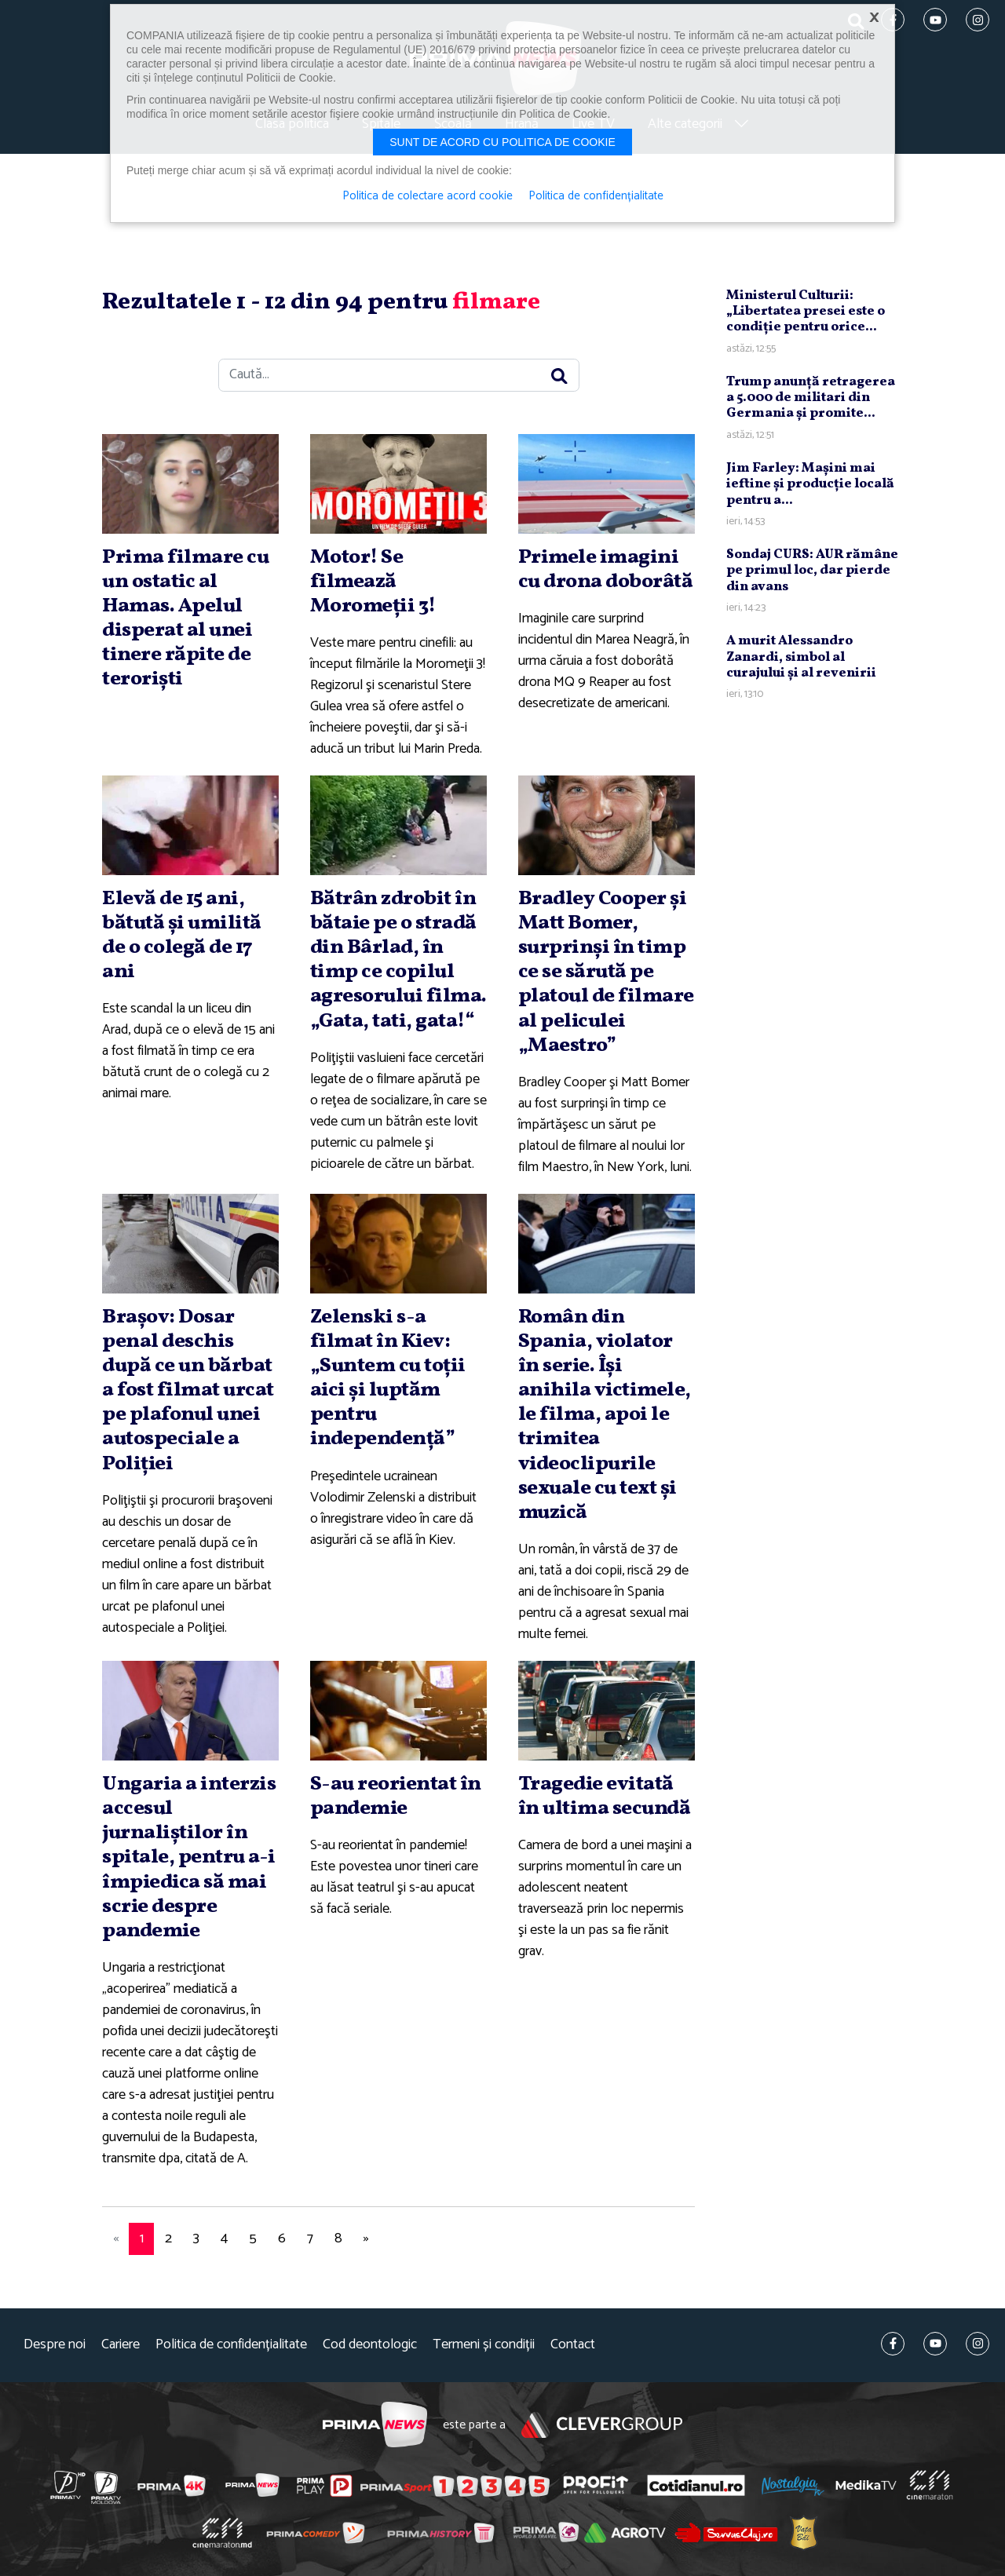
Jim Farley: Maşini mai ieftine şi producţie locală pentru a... (810, 484)
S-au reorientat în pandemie (395, 1796)
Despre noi (55, 2344)
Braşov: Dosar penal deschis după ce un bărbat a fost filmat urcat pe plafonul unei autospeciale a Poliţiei (188, 1390)
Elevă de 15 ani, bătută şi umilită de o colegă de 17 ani (181, 936)
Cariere (120, 2344)
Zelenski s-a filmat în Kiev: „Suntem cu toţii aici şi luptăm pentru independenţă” (388, 1378)
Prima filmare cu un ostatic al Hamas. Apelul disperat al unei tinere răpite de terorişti (185, 618)
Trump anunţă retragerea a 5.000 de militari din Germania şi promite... (810, 398)
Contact (572, 2344)
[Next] (366, 2239)
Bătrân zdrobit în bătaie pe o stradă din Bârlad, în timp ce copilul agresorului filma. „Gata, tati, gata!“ (398, 960)
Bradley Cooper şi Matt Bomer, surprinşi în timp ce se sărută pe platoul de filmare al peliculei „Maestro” (606, 972)
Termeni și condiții (484, 2344)
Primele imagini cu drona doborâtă (605, 569)
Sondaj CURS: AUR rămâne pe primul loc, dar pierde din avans (812, 570)
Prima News (375, 2425)
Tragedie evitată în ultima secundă (604, 1796)
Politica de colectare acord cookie (427, 196)
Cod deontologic (370, 2344)
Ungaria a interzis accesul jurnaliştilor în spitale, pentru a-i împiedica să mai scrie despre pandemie (189, 1857)
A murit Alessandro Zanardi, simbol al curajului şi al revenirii (801, 657)
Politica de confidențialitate (231, 2344)
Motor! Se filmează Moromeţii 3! (373, 581)
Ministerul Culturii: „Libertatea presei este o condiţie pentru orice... (805, 311)
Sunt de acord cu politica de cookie (502, 142)
